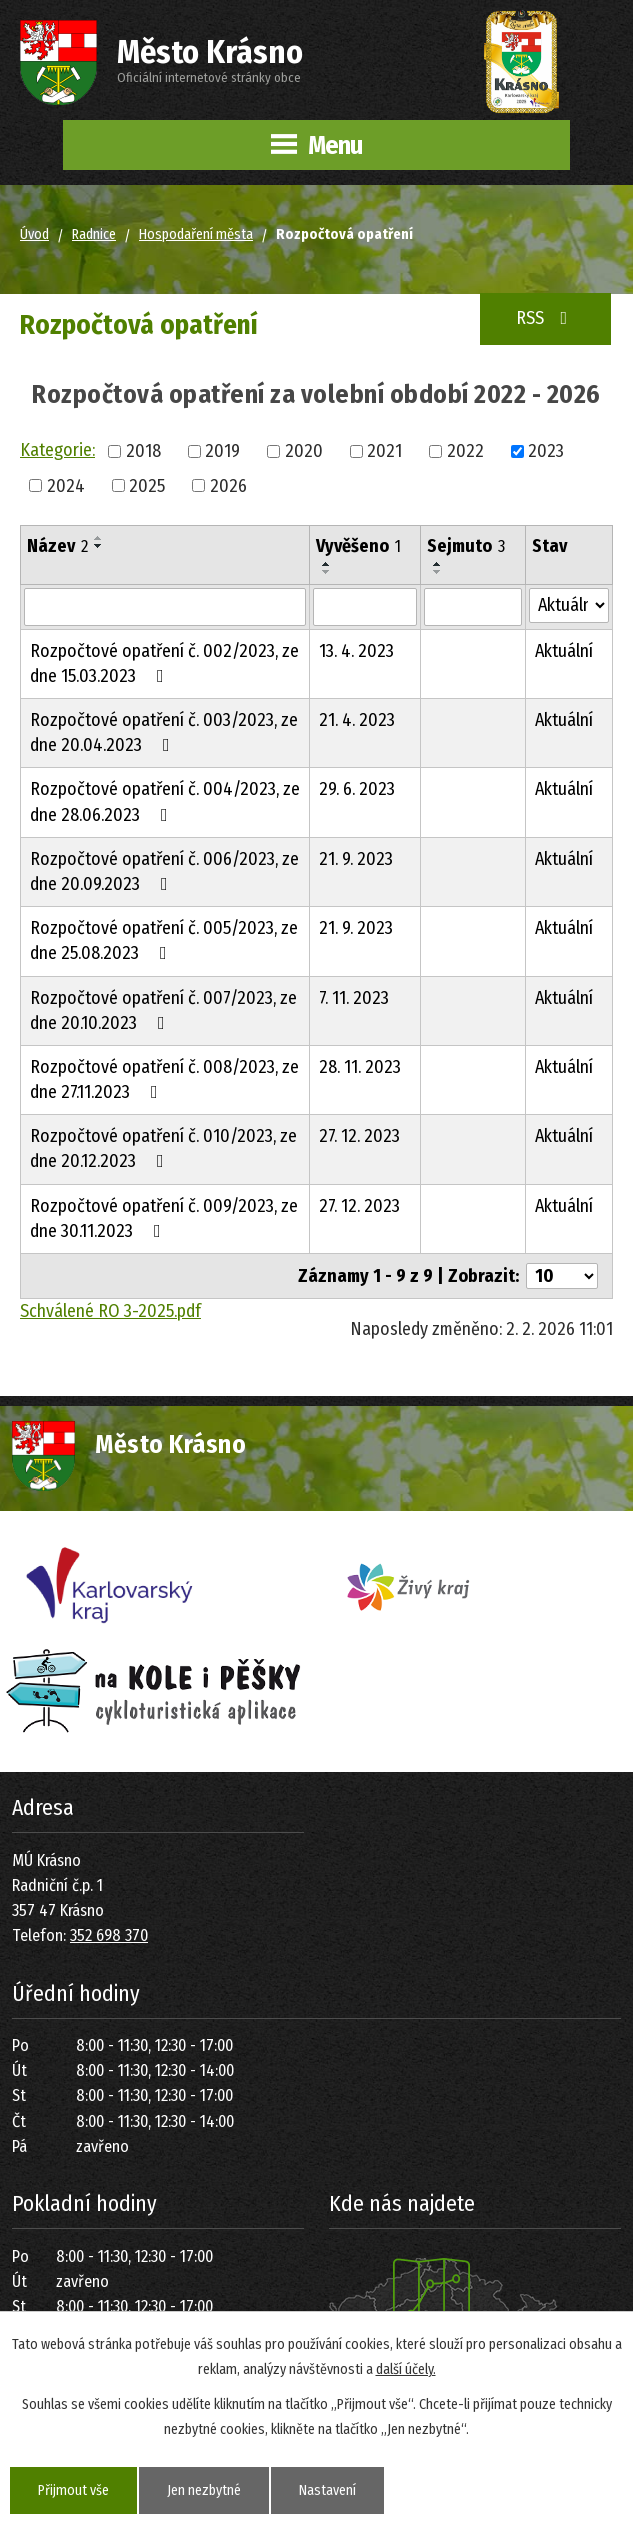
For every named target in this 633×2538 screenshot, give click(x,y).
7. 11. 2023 (354, 998)
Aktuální (564, 651)
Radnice (94, 234)
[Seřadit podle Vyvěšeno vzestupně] (327, 564)
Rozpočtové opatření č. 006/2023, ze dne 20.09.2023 (164, 871)
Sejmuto (466, 546)
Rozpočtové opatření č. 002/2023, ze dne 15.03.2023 (164, 663)
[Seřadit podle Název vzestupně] (99, 538)
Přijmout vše (73, 2490)
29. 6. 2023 (357, 789)
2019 (222, 450)
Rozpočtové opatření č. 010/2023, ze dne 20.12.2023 (163, 1148)
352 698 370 (109, 1935)
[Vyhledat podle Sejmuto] (472, 607)
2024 (66, 485)
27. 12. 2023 (359, 1136)
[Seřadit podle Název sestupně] (99, 546)
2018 (143, 450)
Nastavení (327, 2490)
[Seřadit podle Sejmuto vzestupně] (438, 564)
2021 (384, 450)
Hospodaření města (196, 234)
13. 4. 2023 (356, 651)
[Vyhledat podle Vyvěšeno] (365, 607)
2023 (546, 450)
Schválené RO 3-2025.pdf (110, 1311)
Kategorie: (57, 450)
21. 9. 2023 (356, 859)
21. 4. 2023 (357, 720)
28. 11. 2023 (360, 1067)
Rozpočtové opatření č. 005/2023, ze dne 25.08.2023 (164, 940)
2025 (147, 485)
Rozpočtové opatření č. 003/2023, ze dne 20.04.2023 (164, 732)
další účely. (406, 2369)
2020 (304, 450)
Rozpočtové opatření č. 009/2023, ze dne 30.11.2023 (164, 1218)
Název (57, 546)
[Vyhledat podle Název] (165, 607)
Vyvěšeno (358, 546)
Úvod (34, 234)
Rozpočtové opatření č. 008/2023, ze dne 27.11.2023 (164, 1079)
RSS (546, 318)
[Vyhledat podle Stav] (569, 605)
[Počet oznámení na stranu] (562, 1276)
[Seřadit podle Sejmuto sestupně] (438, 572)
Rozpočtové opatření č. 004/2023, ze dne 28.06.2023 (165, 801)
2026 (228, 485)
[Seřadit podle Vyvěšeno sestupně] (327, 572)
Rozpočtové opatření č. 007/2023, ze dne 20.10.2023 (163, 1010)
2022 (465, 450)
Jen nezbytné (204, 2490)
